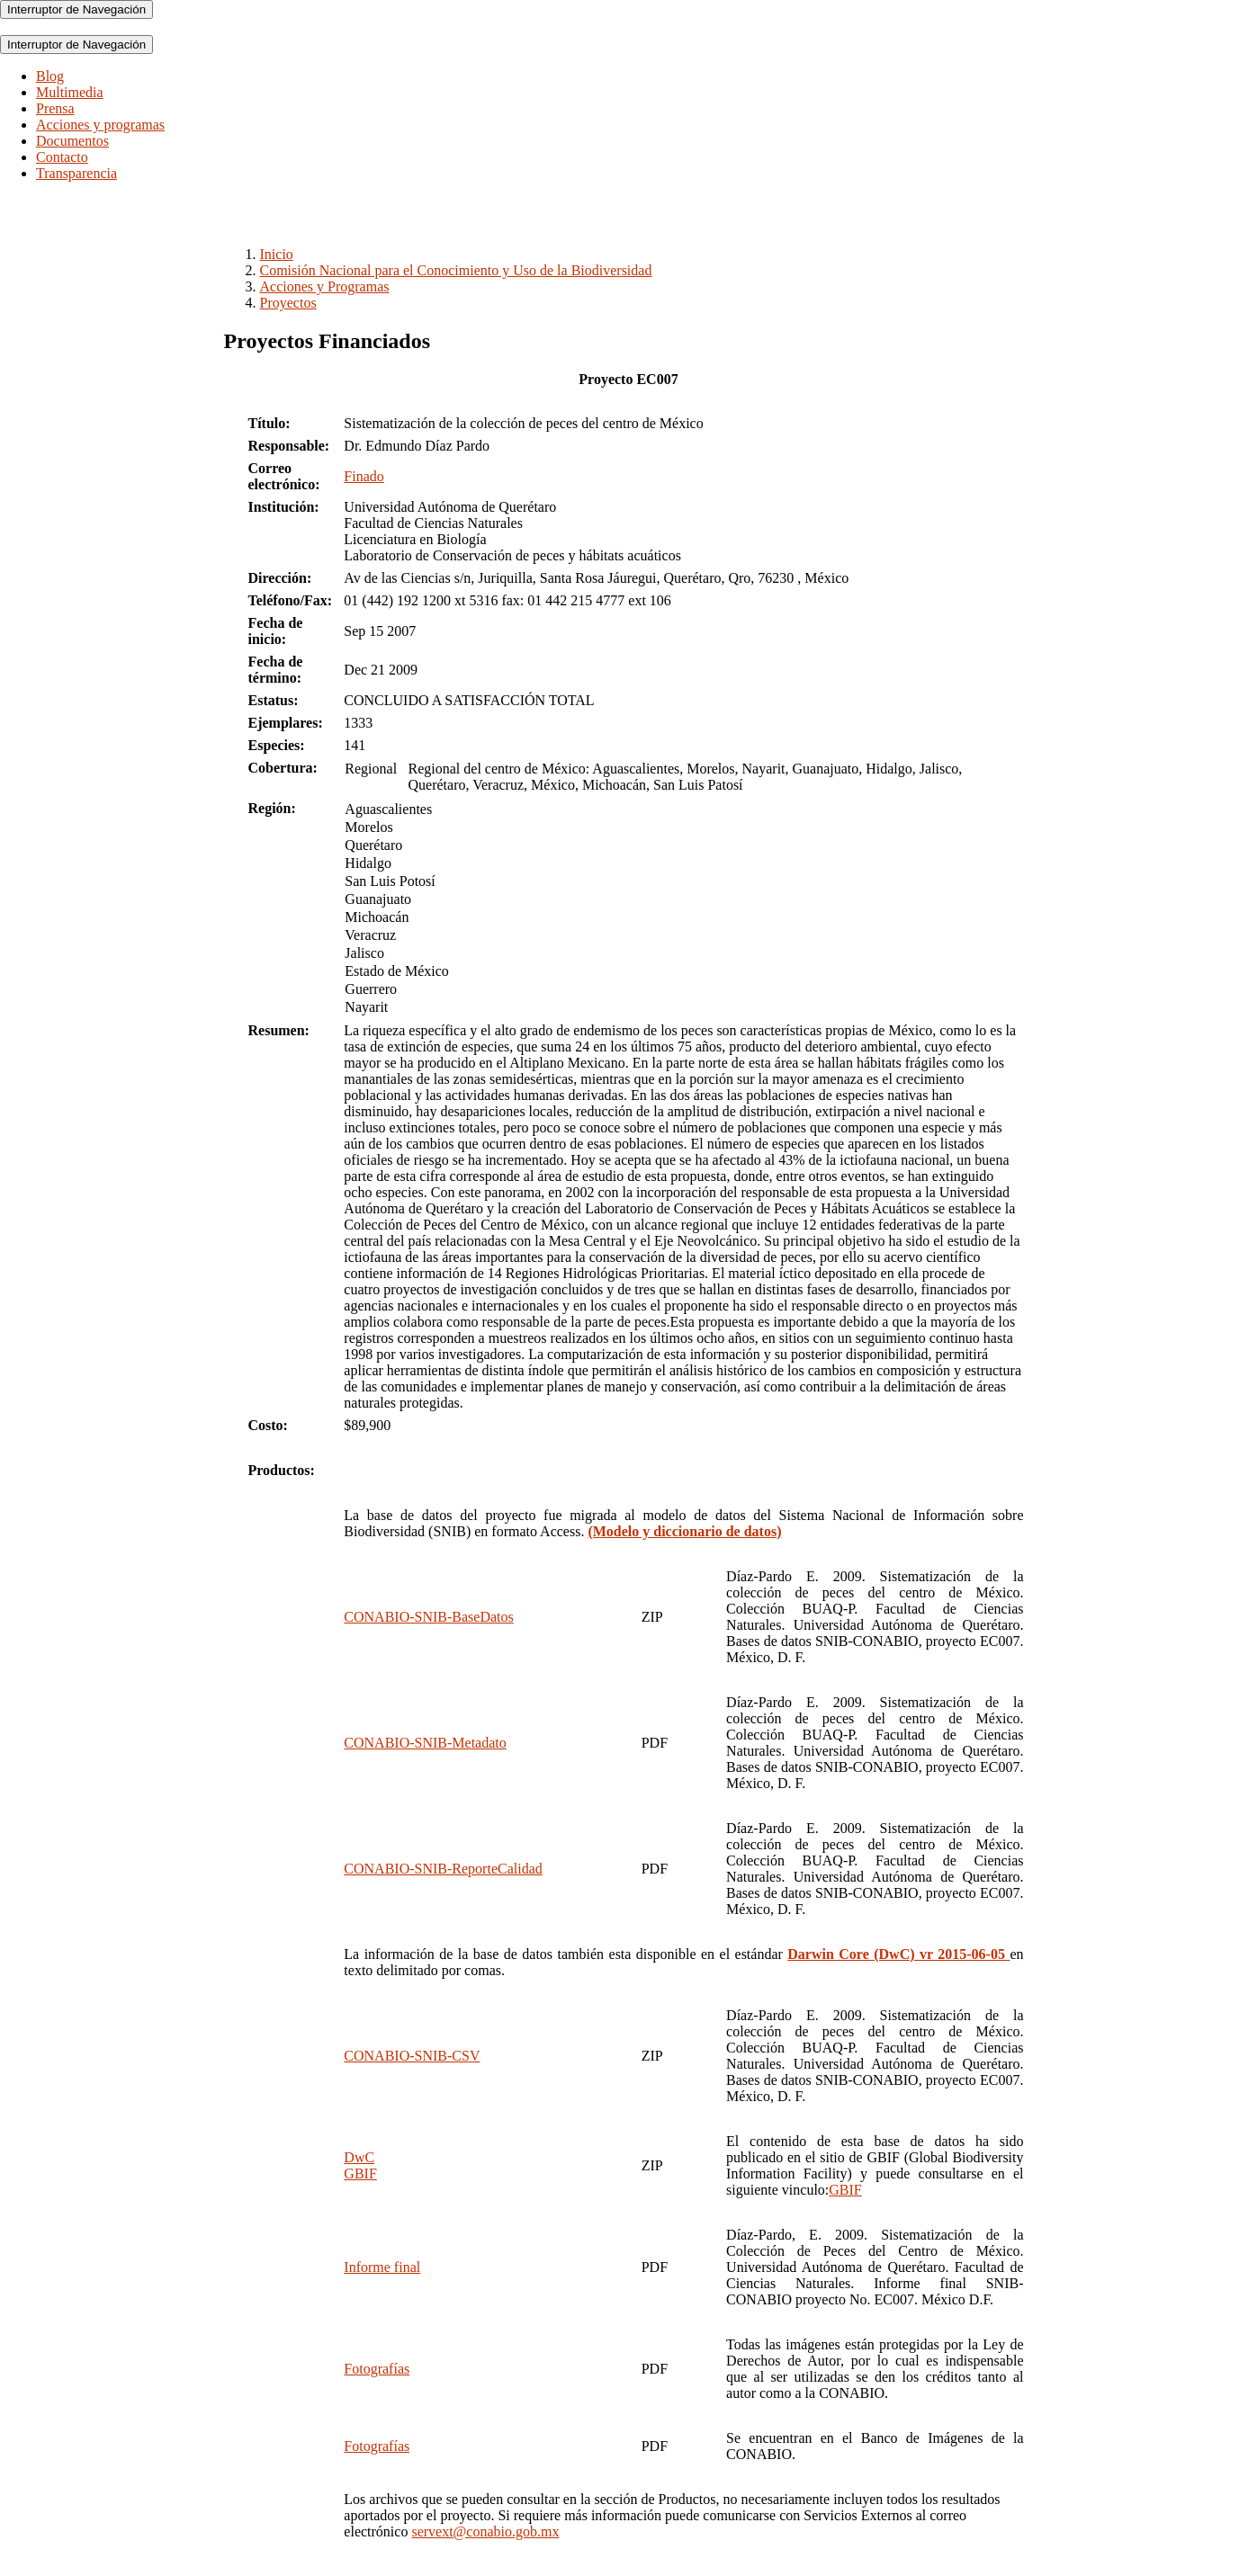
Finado (363, 476)
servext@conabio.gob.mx (485, 2531)
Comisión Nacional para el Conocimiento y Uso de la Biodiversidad (456, 270)
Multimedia (69, 92)
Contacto (62, 157)
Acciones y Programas (325, 286)
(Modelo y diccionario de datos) (684, 1531)
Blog (50, 76)
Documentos (72, 140)
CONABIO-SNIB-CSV (412, 2055)
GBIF (845, 2189)
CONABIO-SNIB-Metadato (425, 1742)
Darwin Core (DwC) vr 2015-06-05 (898, 1954)
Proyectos (288, 302)
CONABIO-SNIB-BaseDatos (428, 1616)
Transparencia (76, 173)
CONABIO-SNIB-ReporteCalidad (443, 1868)
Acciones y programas (100, 124)
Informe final (382, 2267)
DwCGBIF (360, 2165)
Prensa (55, 108)
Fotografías (376, 2368)
